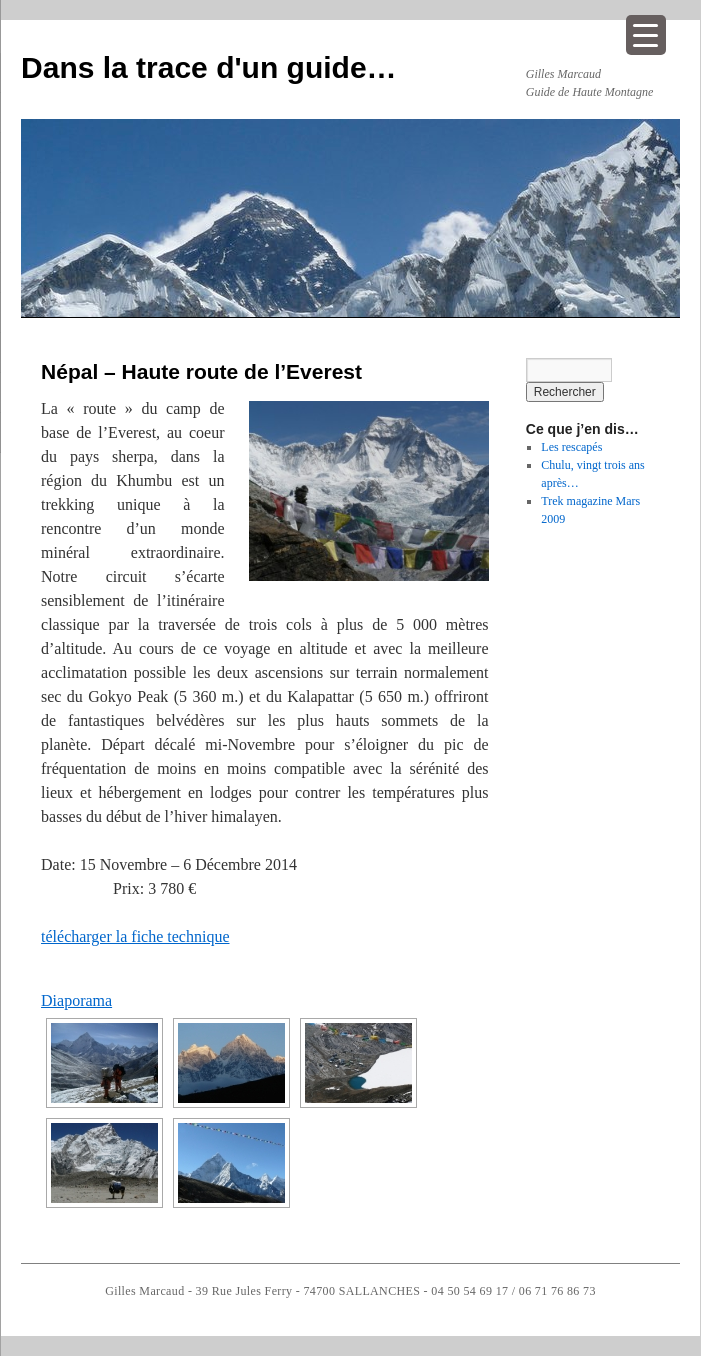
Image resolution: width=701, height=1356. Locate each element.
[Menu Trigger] (646, 35)
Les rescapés (571, 447)
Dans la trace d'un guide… (209, 67)
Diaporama (76, 1000)
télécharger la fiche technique (135, 936)
